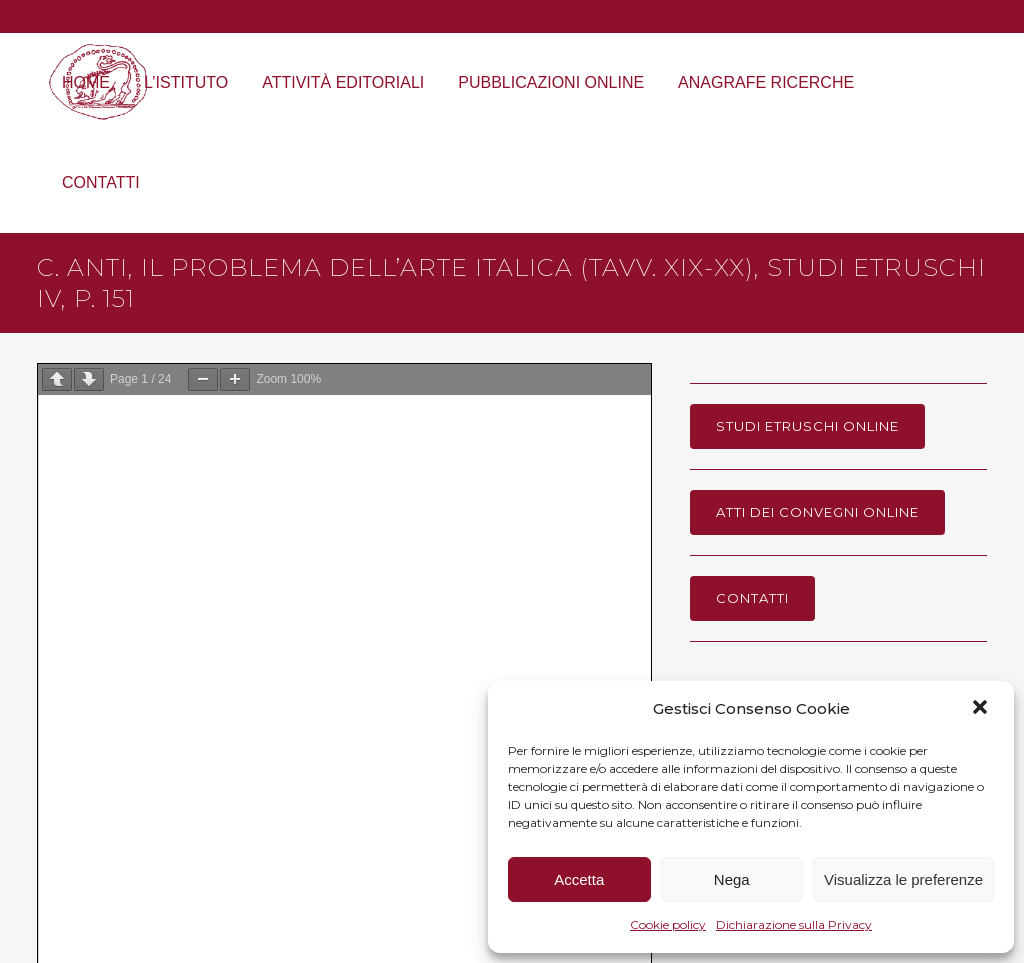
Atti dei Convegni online (817, 512)
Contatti (752, 598)
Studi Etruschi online (807, 426)
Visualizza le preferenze (903, 879)
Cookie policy (668, 924)
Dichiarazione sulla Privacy (794, 924)
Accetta (579, 879)
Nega (732, 879)
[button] (982, 709)
